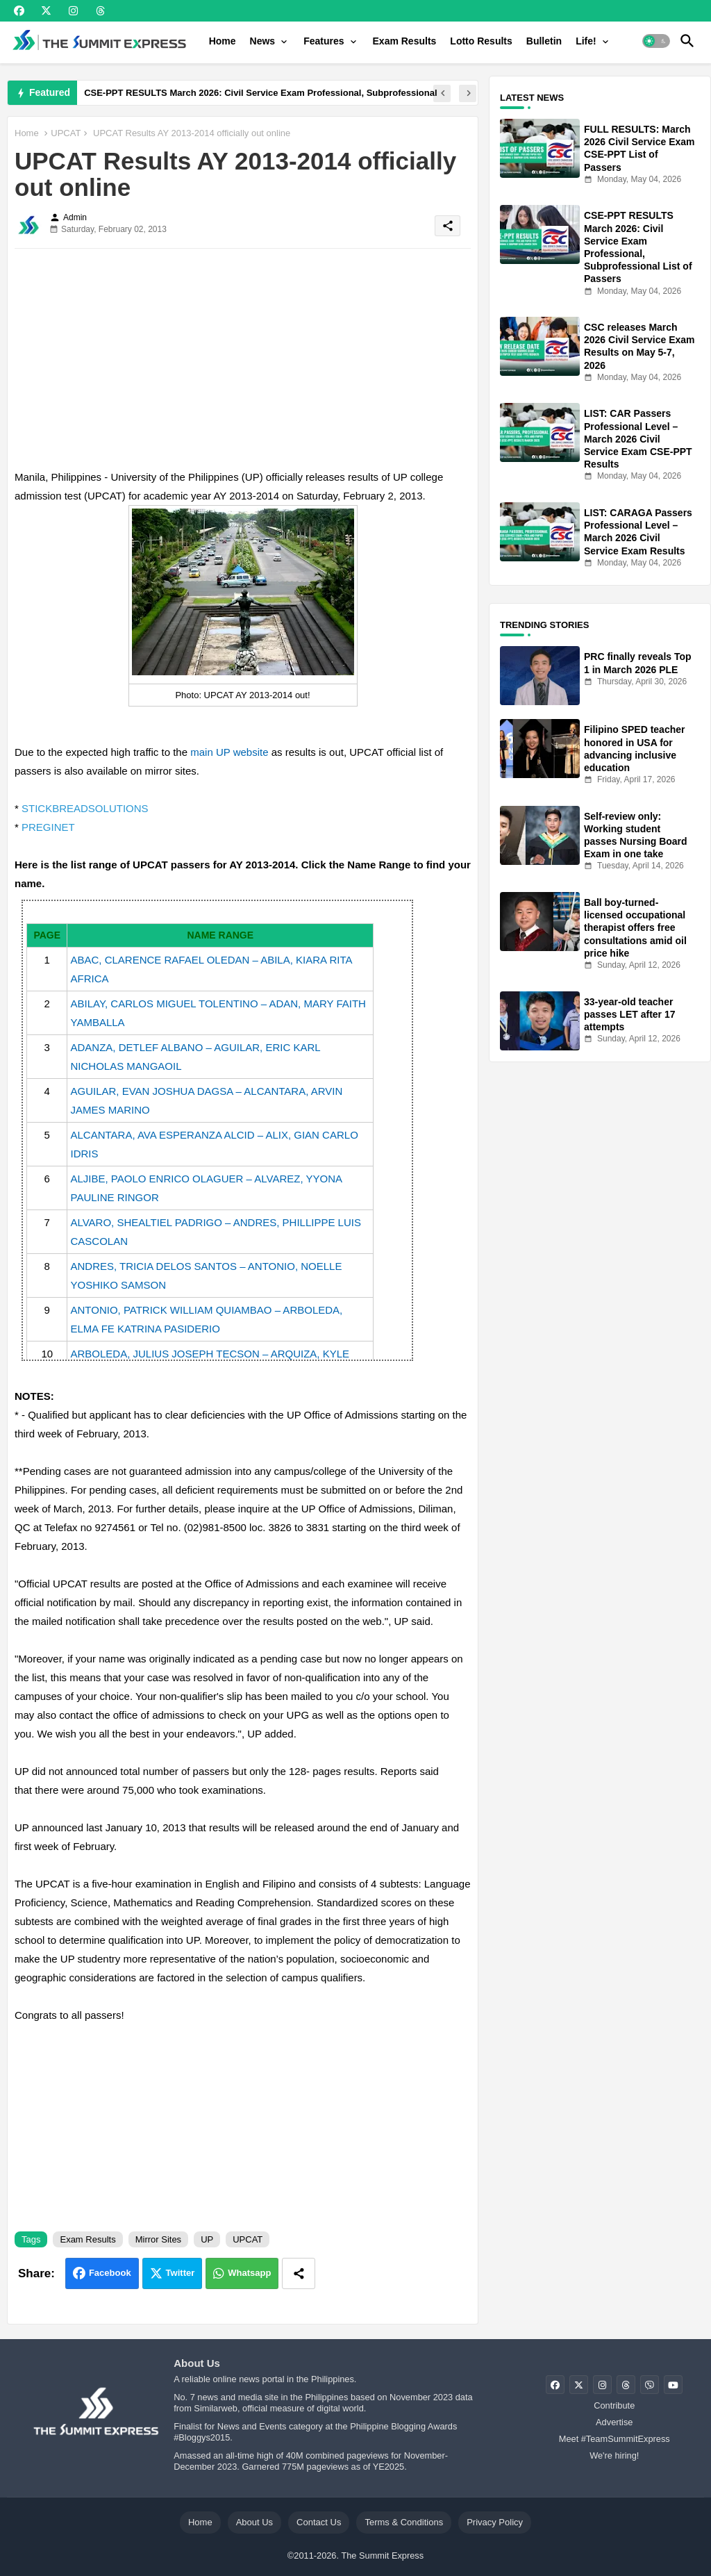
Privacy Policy (495, 2522)
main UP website (229, 752)
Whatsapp (249, 2273)
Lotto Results (481, 41)
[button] (656, 41)
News (263, 41)
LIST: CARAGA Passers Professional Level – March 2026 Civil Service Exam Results (638, 531)
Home (222, 41)
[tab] (222, 41)
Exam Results (405, 41)
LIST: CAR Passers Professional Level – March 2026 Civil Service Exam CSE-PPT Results (638, 439)
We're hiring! (614, 2455)
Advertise (614, 2422)
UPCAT (66, 133)
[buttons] (19, 11)
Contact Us (318, 2522)
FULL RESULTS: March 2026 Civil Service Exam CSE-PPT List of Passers (639, 148)
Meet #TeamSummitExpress (614, 2439)
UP (207, 2239)
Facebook (110, 2273)
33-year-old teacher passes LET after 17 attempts (630, 1014)
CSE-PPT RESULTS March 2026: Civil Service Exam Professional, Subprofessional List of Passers (638, 247)
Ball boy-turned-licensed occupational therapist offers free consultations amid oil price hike (635, 928)
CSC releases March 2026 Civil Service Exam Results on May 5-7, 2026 (639, 346)
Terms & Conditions (404, 2522)
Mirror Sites (158, 2239)
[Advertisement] (243, 356)
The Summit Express (382, 2555)
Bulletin (544, 41)
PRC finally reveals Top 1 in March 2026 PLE (638, 663)
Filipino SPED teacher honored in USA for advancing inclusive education (634, 748)
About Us (254, 2522)
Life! (586, 41)
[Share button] (298, 2273)
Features (323, 41)
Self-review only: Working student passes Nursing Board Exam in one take (635, 835)
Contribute (614, 2405)
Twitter (180, 2273)
